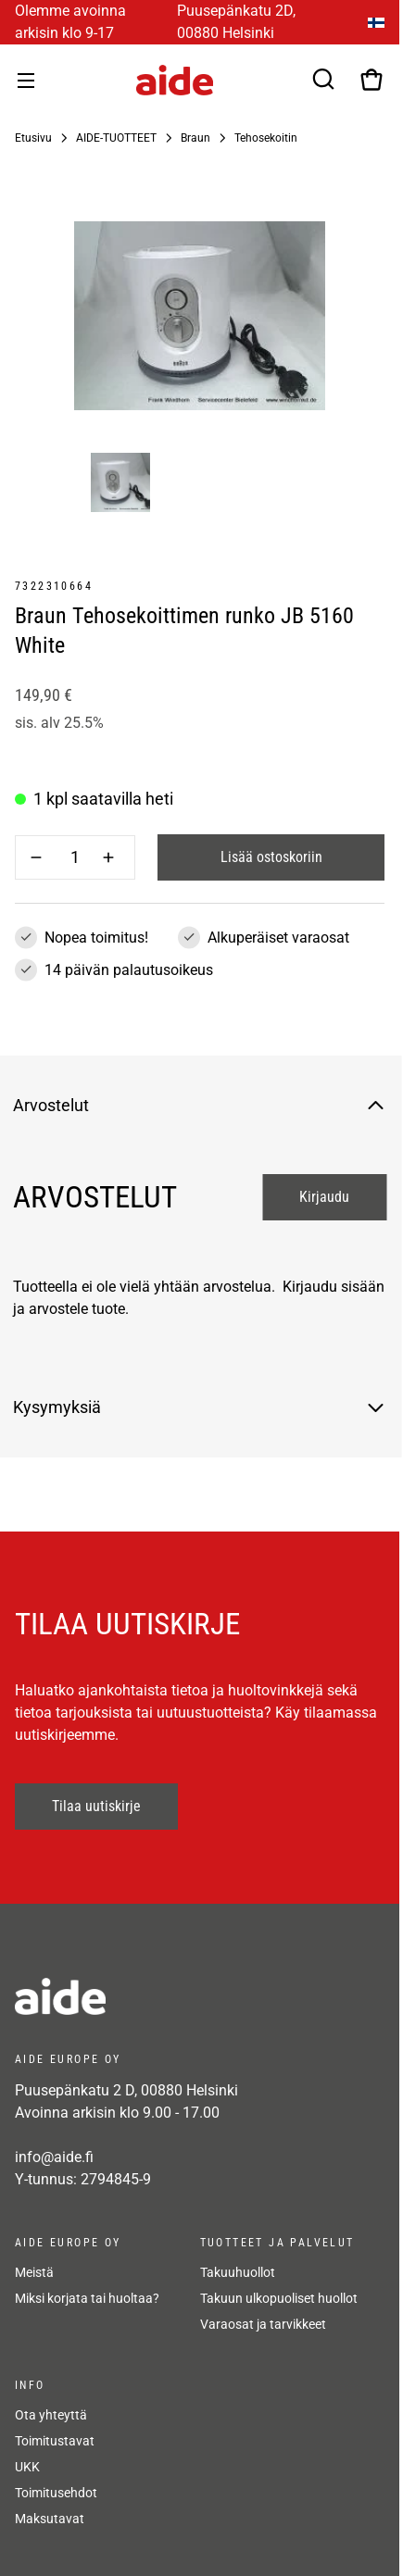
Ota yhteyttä (51, 2414)
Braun (195, 137)
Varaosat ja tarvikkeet (263, 2324)
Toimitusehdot (56, 2492)
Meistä (34, 2272)
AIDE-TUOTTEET (116, 137)
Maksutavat (49, 2518)
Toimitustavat (54, 2440)
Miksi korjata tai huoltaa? (87, 2298)
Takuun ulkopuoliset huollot (279, 2298)
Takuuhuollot (237, 2272)
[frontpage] (181, 1996)
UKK (27, 2466)
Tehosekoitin (265, 137)
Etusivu (33, 137)
